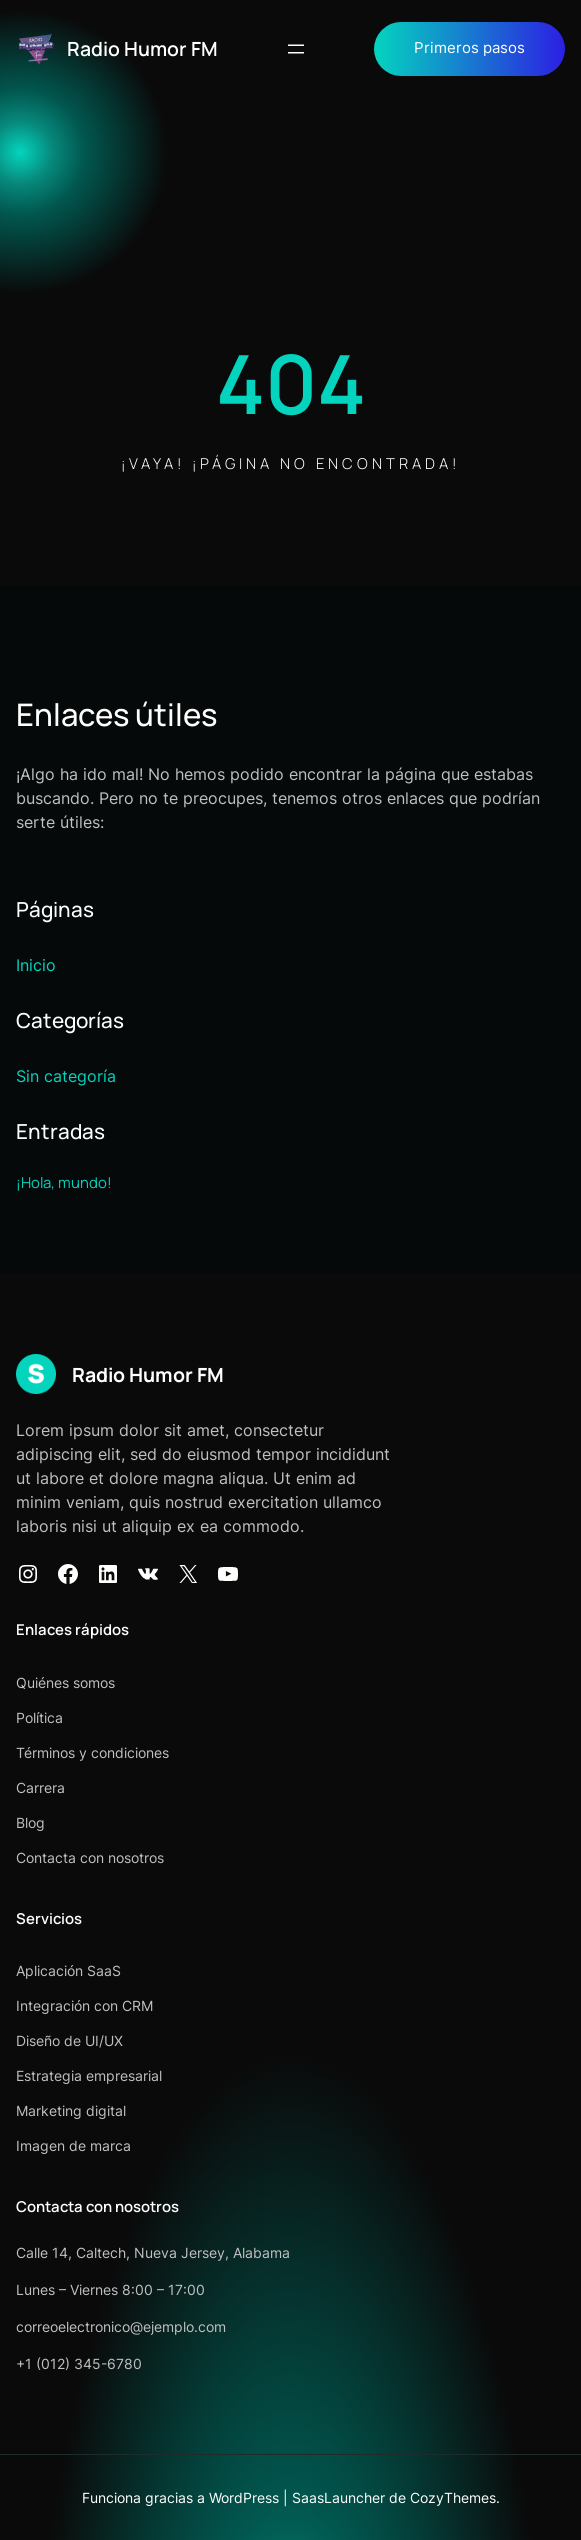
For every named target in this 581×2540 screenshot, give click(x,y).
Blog (30, 1822)
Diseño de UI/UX (69, 2040)
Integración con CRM (84, 2005)
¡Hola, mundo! (64, 1182)
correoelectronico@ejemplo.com (121, 2326)
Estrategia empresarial (89, 2075)
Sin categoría (66, 1076)
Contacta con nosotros (90, 1857)
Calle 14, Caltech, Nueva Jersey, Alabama (153, 2252)
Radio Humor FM (142, 48)
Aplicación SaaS (68, 1970)
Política (39, 1717)
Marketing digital (71, 2110)
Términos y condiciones (92, 1752)
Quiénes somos (65, 1682)
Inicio (36, 965)
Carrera (40, 1787)
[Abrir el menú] (296, 49)
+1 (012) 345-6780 (79, 2363)
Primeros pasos (469, 48)
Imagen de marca (73, 2145)
